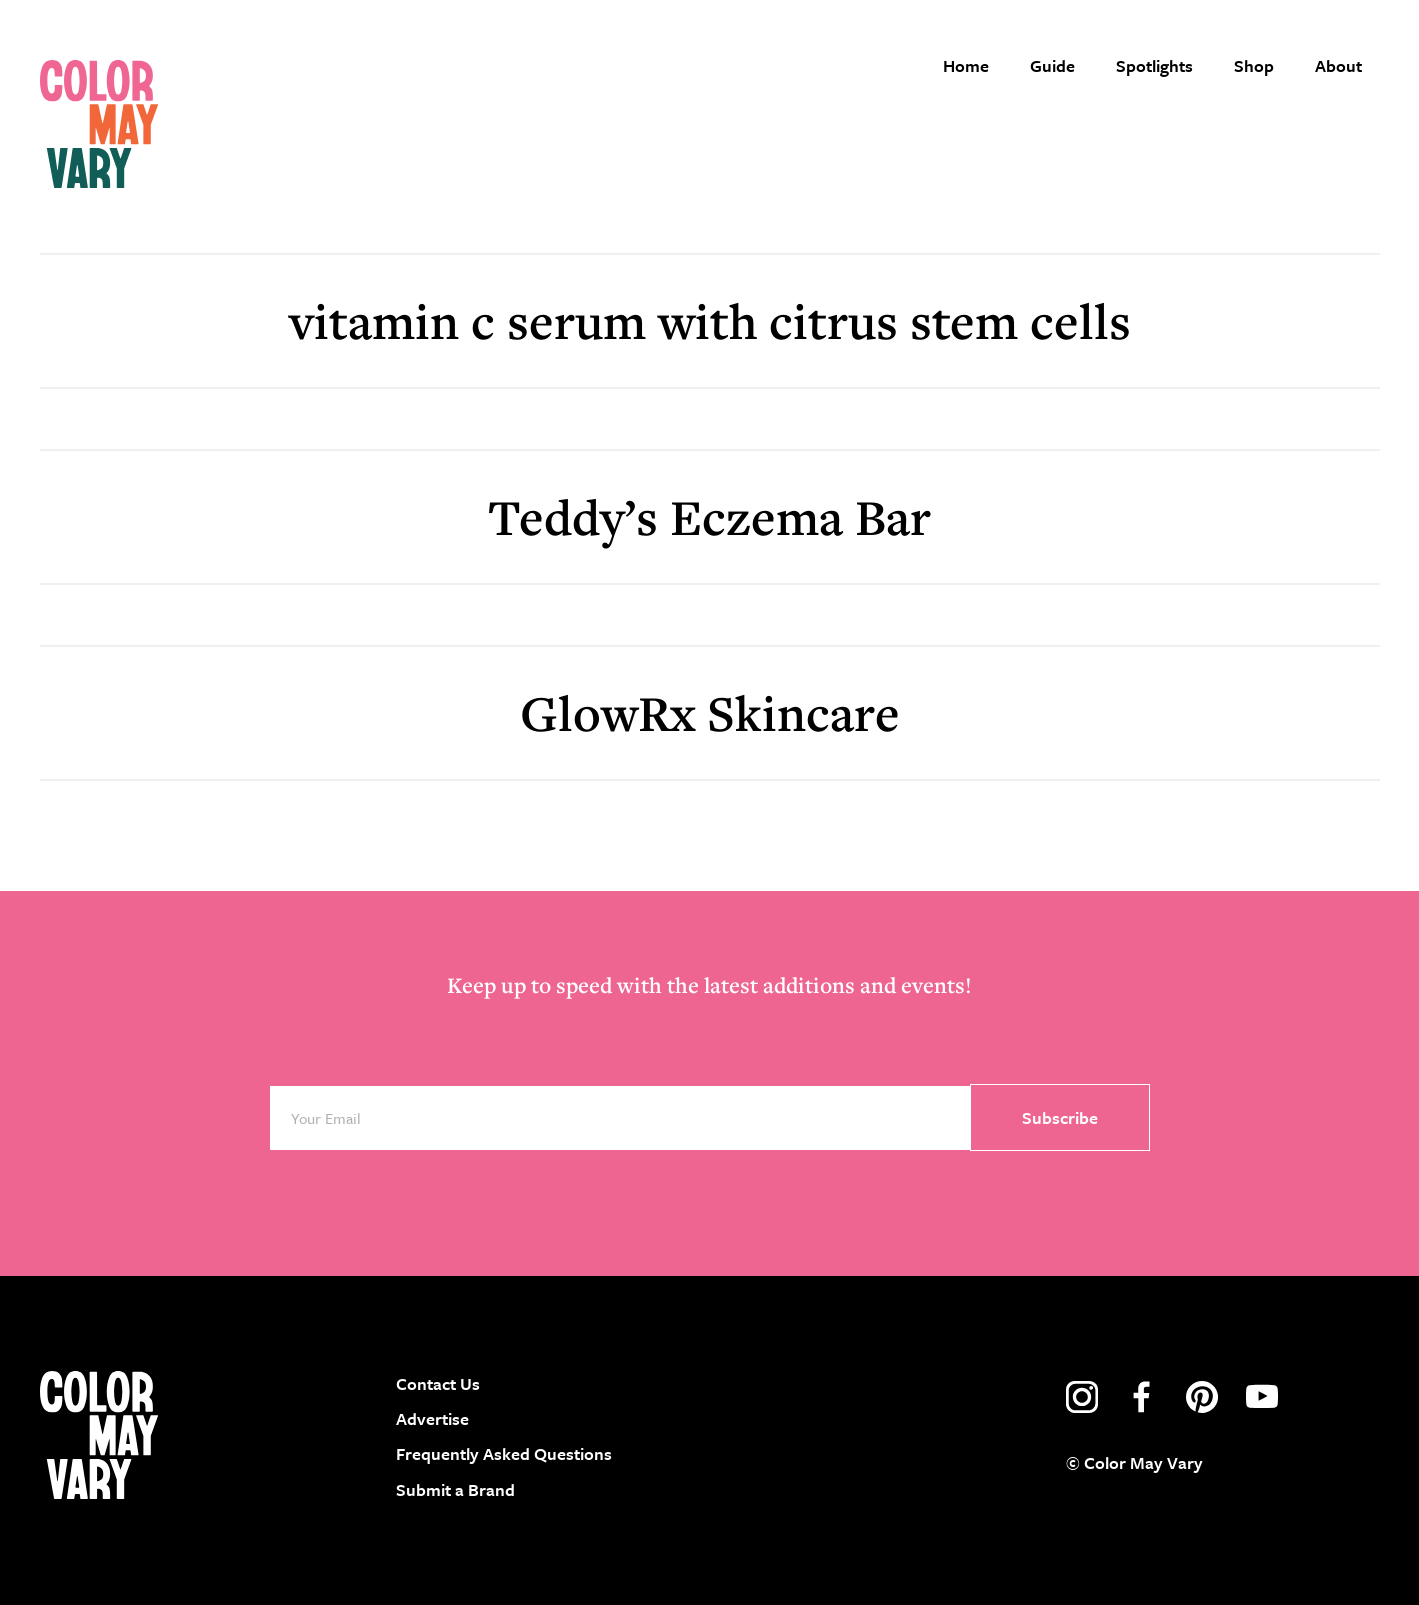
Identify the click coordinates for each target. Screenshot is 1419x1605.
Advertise (432, 1418)
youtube (1262, 1397)
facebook (1142, 1397)
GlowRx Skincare (710, 712)
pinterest (1202, 1397)
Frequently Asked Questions (504, 1453)
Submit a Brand (455, 1489)
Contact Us (438, 1383)
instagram (1082, 1397)
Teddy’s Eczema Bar (709, 516)
